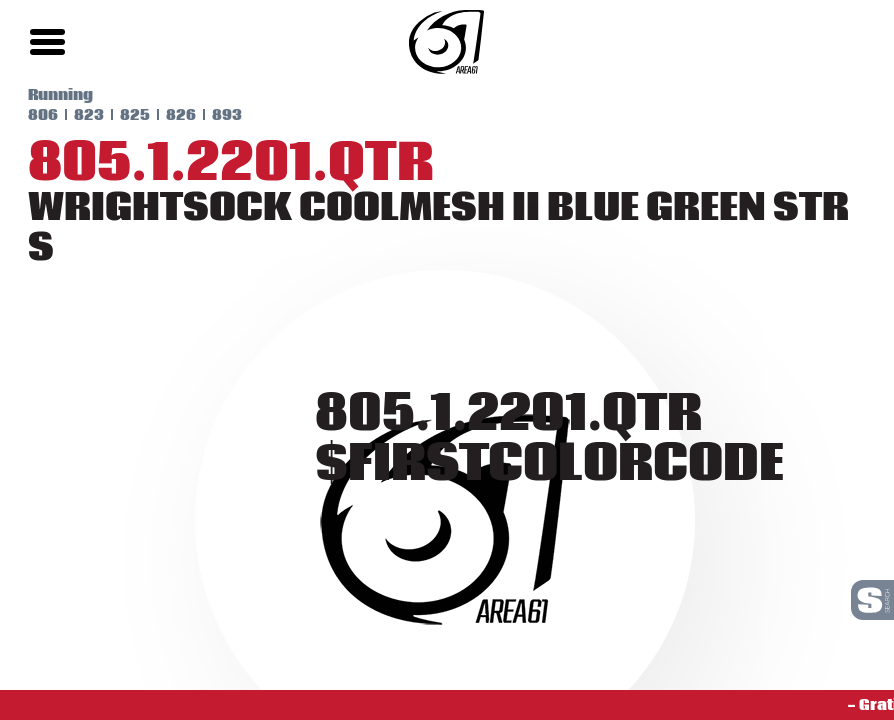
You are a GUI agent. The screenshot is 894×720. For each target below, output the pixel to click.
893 (199, 115)
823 (61, 115)
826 (153, 115)
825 (107, 115)
